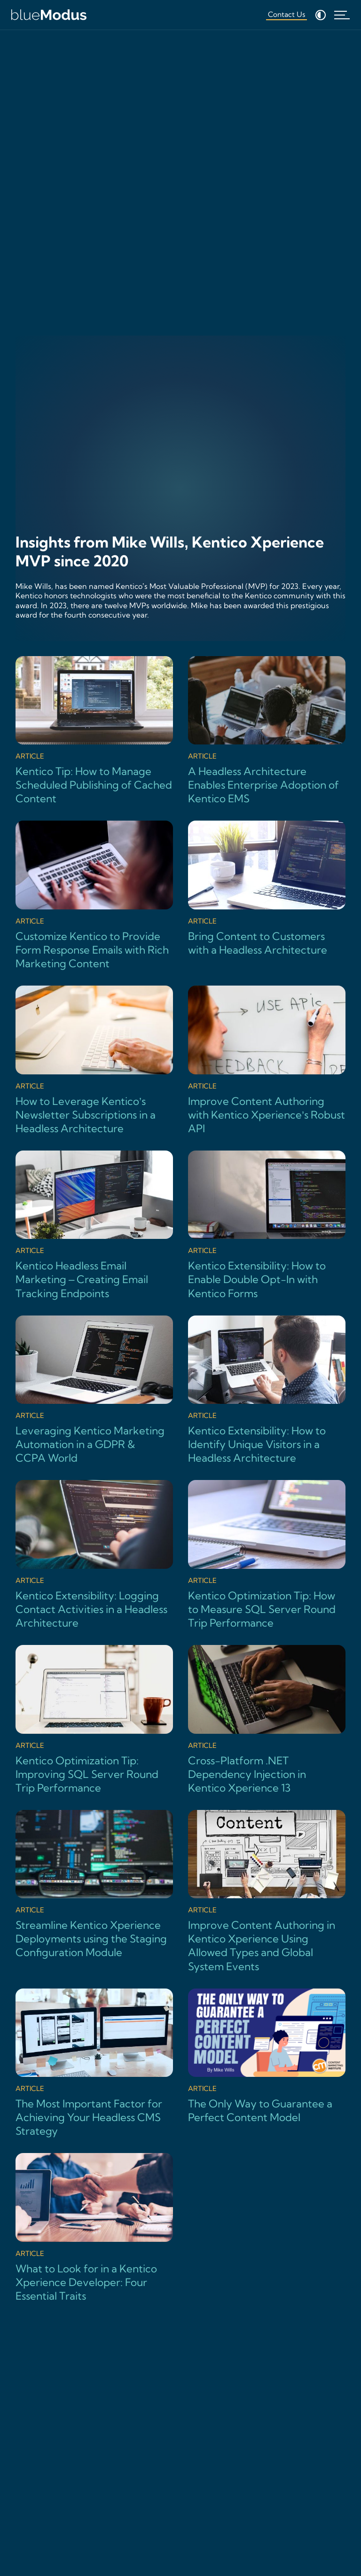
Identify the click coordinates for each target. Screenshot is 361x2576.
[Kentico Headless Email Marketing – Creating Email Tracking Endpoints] (94, 1225)
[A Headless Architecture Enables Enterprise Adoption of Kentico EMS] (266, 731)
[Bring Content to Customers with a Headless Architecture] (266, 889)
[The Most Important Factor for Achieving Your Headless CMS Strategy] (94, 2063)
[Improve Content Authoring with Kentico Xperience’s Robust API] (266, 1060)
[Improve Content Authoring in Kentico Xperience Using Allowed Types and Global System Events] (266, 1891)
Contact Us (286, 14)
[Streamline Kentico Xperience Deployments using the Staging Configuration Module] (94, 1885)
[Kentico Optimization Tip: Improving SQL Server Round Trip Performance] (94, 1720)
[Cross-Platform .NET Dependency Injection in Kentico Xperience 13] (266, 1720)
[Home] (48, 14)
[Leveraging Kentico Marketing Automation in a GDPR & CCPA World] (94, 1390)
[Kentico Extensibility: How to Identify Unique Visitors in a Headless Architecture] (266, 1390)
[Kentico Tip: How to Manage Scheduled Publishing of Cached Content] (94, 731)
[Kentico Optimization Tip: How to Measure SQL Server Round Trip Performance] (266, 1555)
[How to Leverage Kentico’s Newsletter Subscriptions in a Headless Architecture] (94, 1060)
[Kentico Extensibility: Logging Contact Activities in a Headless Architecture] (94, 1555)
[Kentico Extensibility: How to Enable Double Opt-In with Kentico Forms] (266, 1225)
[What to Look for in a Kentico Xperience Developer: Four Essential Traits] (94, 2228)
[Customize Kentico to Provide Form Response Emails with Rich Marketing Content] (94, 896)
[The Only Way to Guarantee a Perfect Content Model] (266, 2057)
